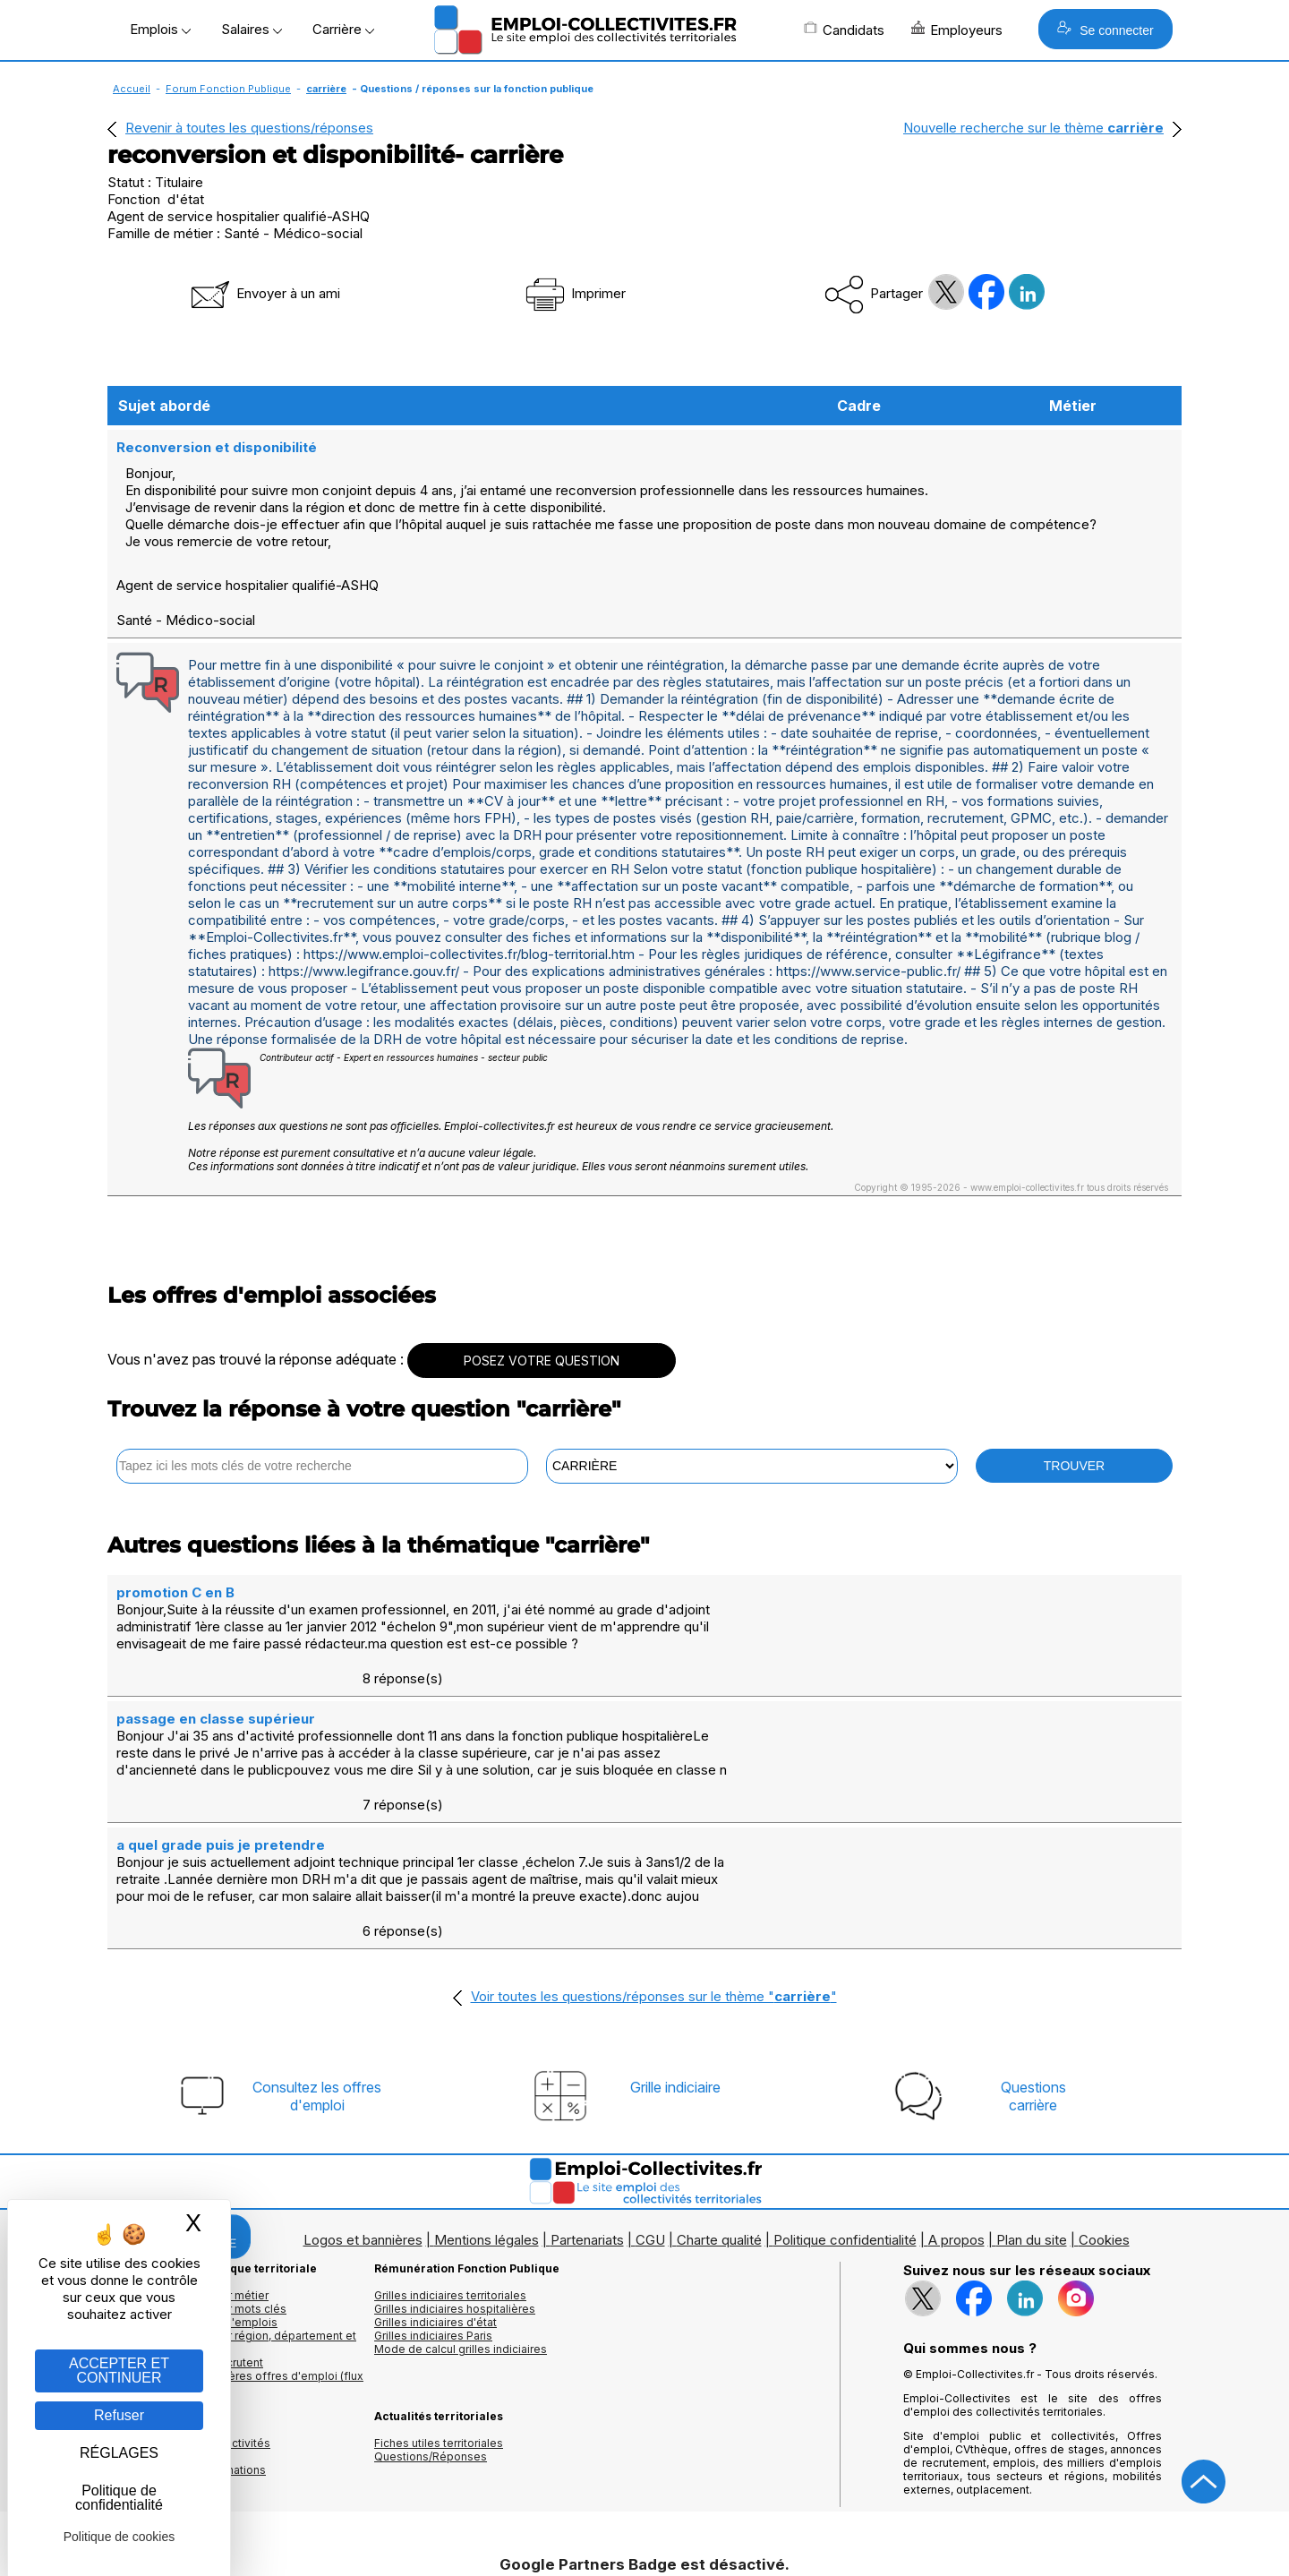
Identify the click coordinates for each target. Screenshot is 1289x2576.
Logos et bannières (363, 2099)
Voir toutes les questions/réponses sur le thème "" (654, 1855)
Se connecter (1105, 29)
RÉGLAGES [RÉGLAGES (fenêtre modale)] (119, 2452)
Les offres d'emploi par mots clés (196, 2168)
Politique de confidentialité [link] (119, 2497)
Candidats (844, 30)
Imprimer (574, 293)
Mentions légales (486, 2099)
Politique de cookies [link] (119, 2536)
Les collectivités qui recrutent (185, 2222)
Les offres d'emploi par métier (188, 2154)
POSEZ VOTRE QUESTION (541, 1324)
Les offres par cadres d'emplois (192, 2181)
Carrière (343, 29)
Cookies (1104, 2099)
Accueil (131, 88)
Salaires (251, 29)
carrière (326, 88)
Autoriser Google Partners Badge (644, 2532)
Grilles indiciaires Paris (433, 2195)
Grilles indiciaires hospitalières (454, 2168)
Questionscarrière (1033, 1955)
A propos (956, 2099)
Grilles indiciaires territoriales (450, 2154)
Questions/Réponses (430, 2316)
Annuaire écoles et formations (186, 2329)
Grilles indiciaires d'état (435, 2181)
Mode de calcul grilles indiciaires (460, 2208)
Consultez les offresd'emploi (316, 1955)
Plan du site (1031, 2099)
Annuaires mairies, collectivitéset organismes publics (188, 2309)
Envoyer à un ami (264, 293)
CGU (650, 2099)
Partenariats (587, 2099)
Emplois (160, 29)
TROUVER (1074, 1430)
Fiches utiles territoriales (438, 2302)
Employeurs (957, 30)
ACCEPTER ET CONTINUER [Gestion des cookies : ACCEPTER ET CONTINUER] (119, 2370)
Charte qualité (719, 2099)
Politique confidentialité (845, 2099)
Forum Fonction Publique (228, 88)
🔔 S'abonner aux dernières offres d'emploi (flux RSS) (235, 2242)
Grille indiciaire (675, 1947)
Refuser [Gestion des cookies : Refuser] (119, 2415)
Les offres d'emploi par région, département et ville (231, 2201)
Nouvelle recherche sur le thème (1033, 127)
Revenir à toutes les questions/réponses (249, 127)
